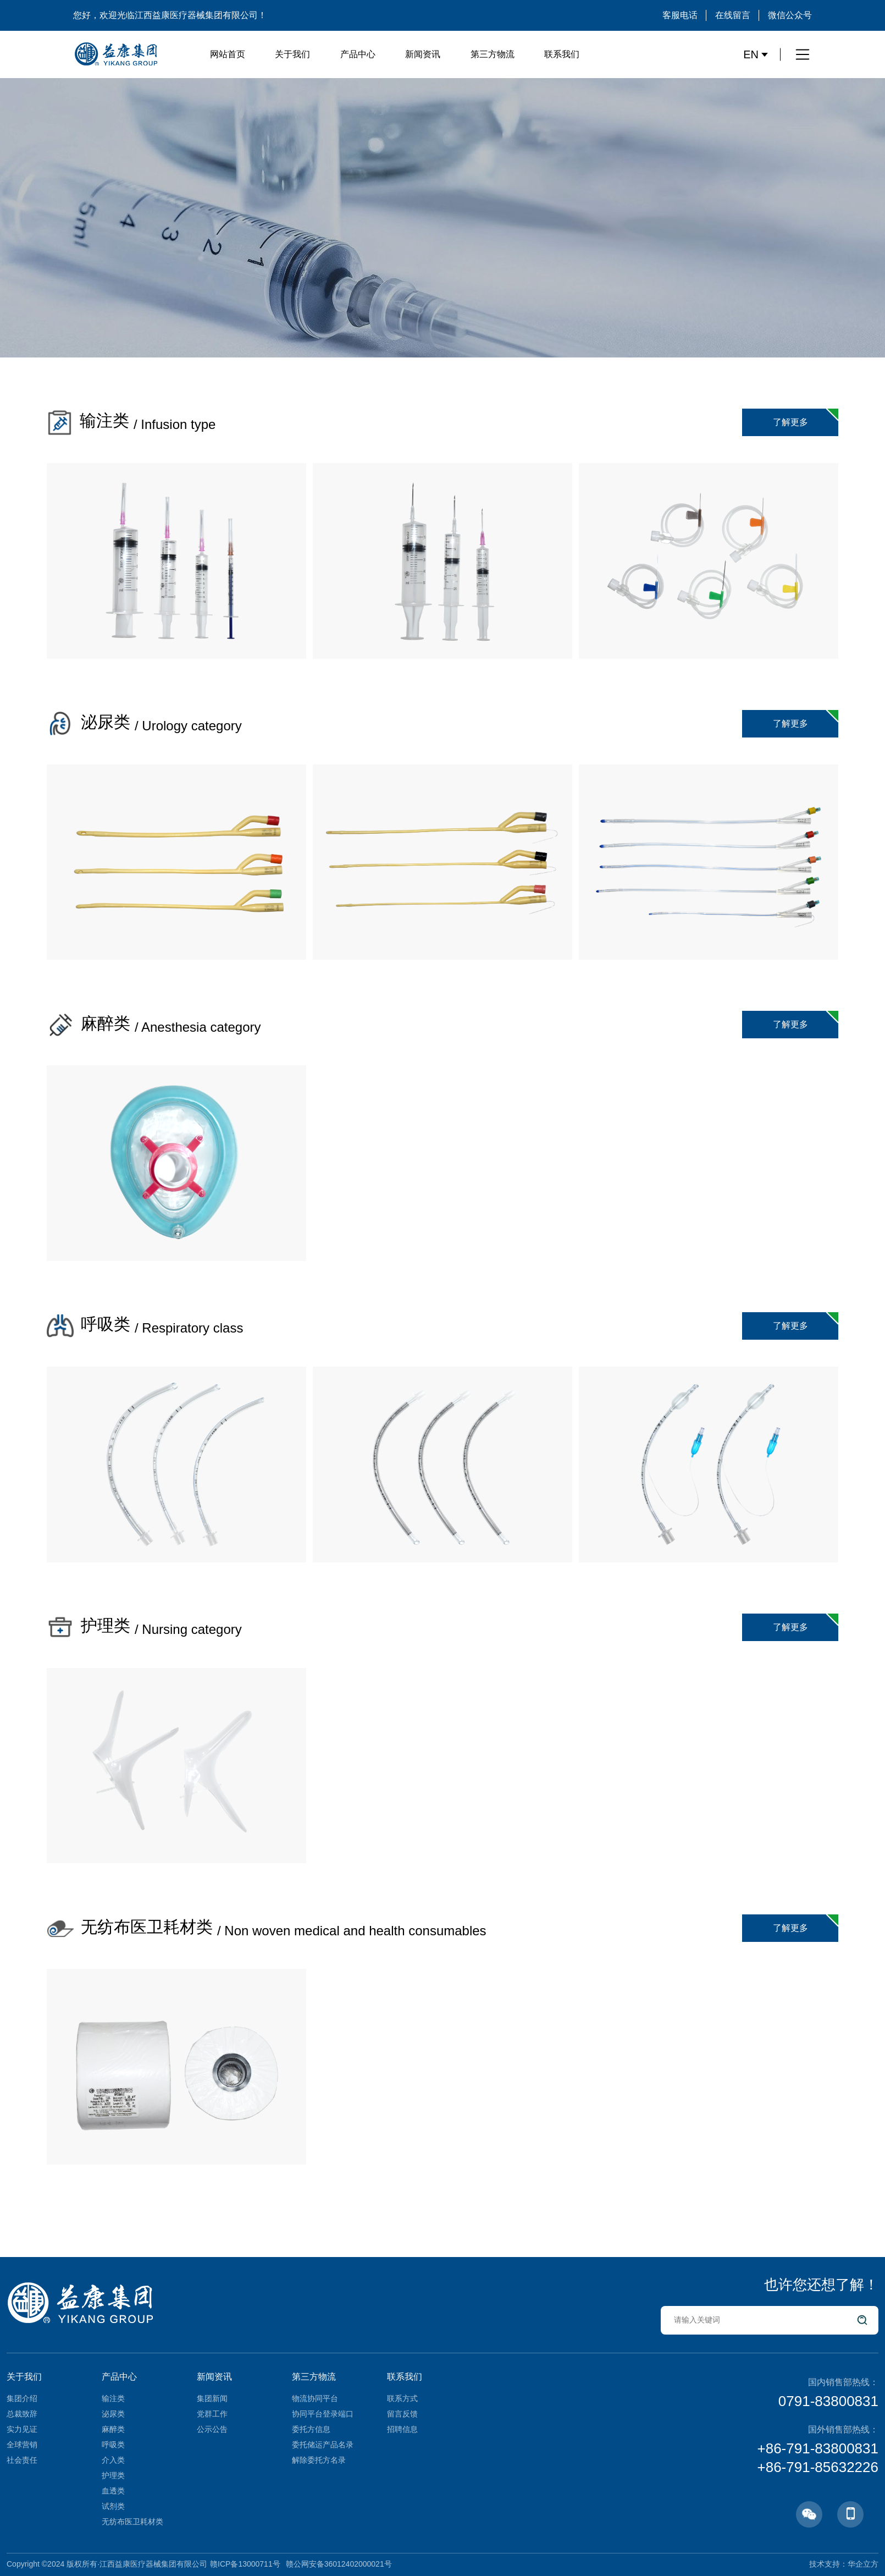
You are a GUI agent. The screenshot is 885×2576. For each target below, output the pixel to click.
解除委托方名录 (319, 2460)
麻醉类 (113, 2429)
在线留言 (732, 15)
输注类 (113, 2398)
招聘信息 (402, 2429)
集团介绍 (22, 2398)
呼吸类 (113, 2444)
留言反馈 (402, 2413)
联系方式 (402, 2398)
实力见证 (22, 2429)
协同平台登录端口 (322, 2413)
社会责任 (22, 2460)
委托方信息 (311, 2429)
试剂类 (113, 2506)
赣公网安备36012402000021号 (339, 2564)
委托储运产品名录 (322, 2444)
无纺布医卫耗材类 (132, 2521)
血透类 (113, 2490)
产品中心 (357, 54)
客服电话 (680, 15)
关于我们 (292, 54)
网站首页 (227, 54)
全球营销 (22, 2444)
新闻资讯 (422, 54)
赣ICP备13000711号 (245, 2564)
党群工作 (212, 2413)
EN (755, 54)
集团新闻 (212, 2398)
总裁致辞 (22, 2413)
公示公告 (212, 2429)
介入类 (113, 2460)
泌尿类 (113, 2413)
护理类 (113, 2475)
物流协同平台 (315, 2398)
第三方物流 (493, 54)
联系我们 (561, 54)
